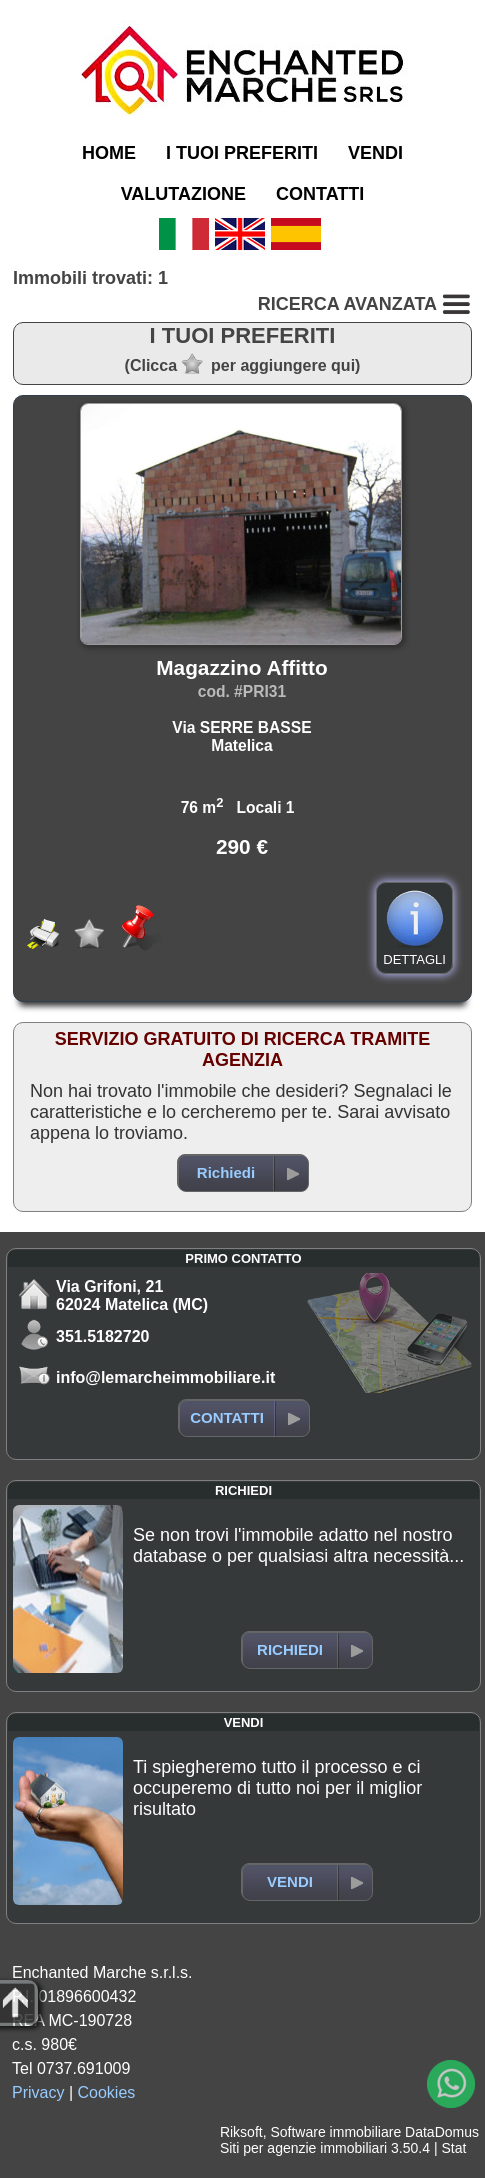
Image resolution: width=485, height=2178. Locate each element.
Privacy (38, 2092)
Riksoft (241, 2132)
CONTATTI (320, 194)
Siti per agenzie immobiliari (303, 2148)
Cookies (107, 2092)
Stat (453, 2148)
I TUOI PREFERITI (242, 153)
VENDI (375, 153)
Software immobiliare (335, 2132)
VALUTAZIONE (183, 194)
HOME (109, 153)
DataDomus (442, 2132)
